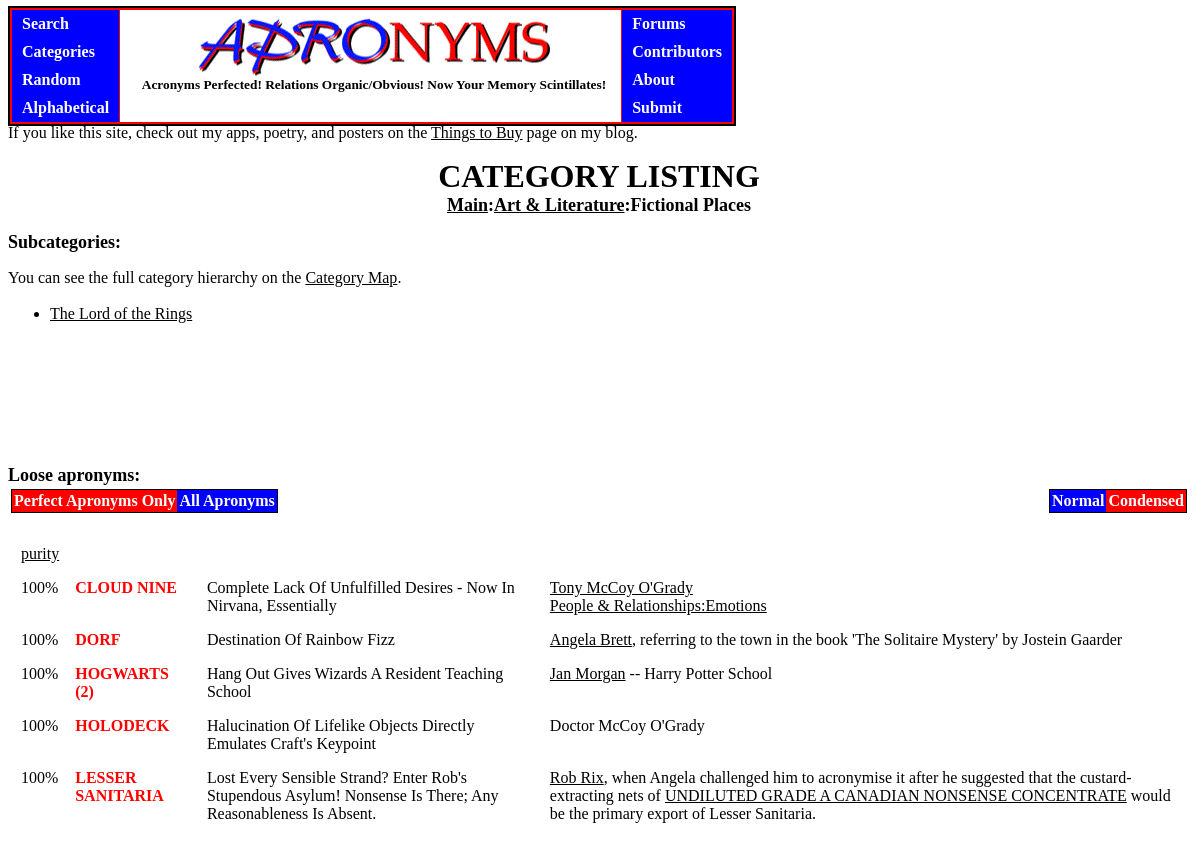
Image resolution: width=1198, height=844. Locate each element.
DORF (97, 639)
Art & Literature (559, 205)
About (653, 79)
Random (51, 79)
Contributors (677, 51)
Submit (657, 107)
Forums (658, 23)
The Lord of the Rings (121, 313)
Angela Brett (591, 639)
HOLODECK (122, 725)
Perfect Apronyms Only (94, 500)
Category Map (351, 277)
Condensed (1146, 500)
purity (40, 553)
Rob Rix (577, 777)
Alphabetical (65, 107)
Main (467, 205)
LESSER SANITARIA (119, 786)
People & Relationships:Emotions (658, 605)
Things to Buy (477, 132)
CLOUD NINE (126, 587)
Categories (58, 51)
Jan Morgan (588, 673)
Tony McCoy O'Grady (621, 587)
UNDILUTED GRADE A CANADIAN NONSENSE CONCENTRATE (896, 795)
